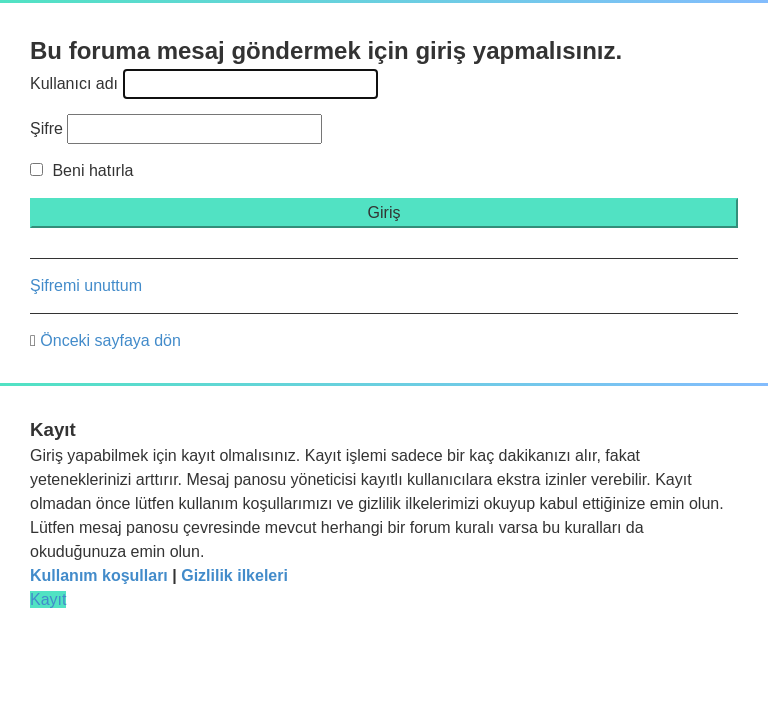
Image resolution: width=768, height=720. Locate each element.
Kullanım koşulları (99, 575)
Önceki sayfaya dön (110, 340)
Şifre (46, 128)
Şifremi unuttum (86, 285)
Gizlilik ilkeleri (234, 575)
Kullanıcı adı (74, 83)
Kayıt (48, 599)
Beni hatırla (81, 170)
